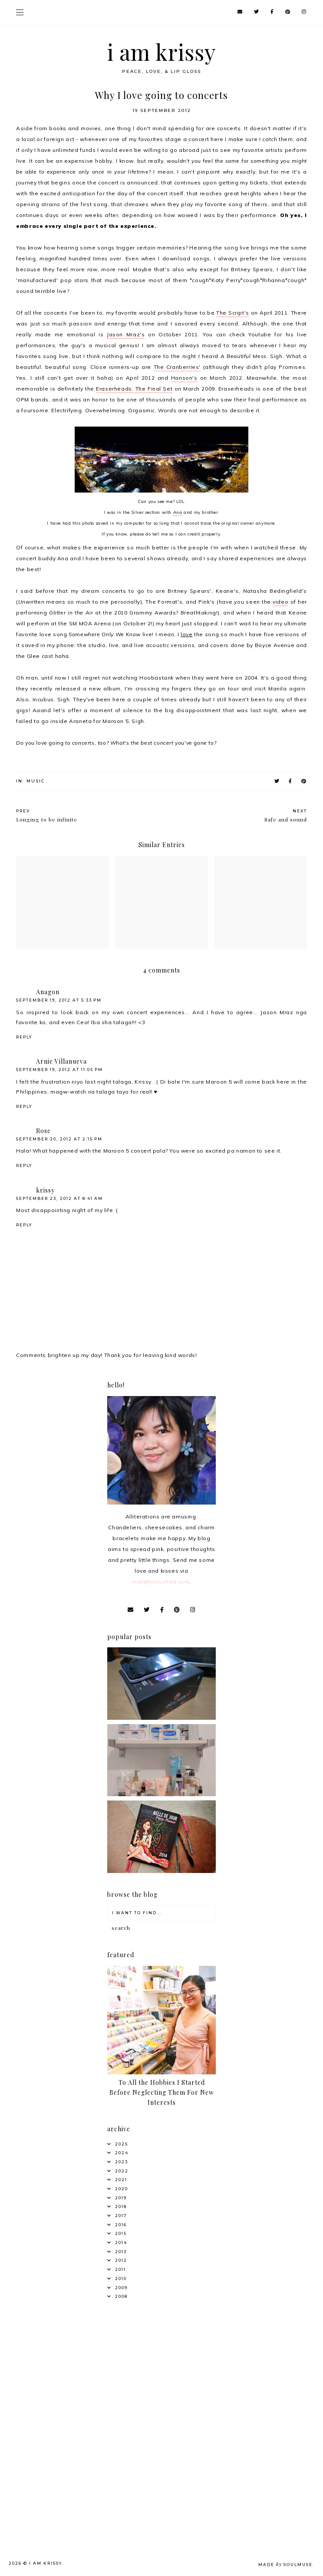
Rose (43, 1131)
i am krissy (161, 51)
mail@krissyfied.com (160, 1581)
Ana (177, 512)
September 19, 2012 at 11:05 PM (59, 1069)
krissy (45, 1190)
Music (35, 781)
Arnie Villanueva (61, 1061)
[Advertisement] (61, 2362)
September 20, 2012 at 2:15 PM (59, 1139)
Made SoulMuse (285, 2564)
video (280, 601)
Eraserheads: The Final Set (134, 388)
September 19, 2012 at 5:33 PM (59, 1000)
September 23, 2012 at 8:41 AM (59, 1198)
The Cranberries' (177, 367)
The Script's (232, 312)
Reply (24, 1037)
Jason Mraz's (126, 334)
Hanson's (184, 378)
